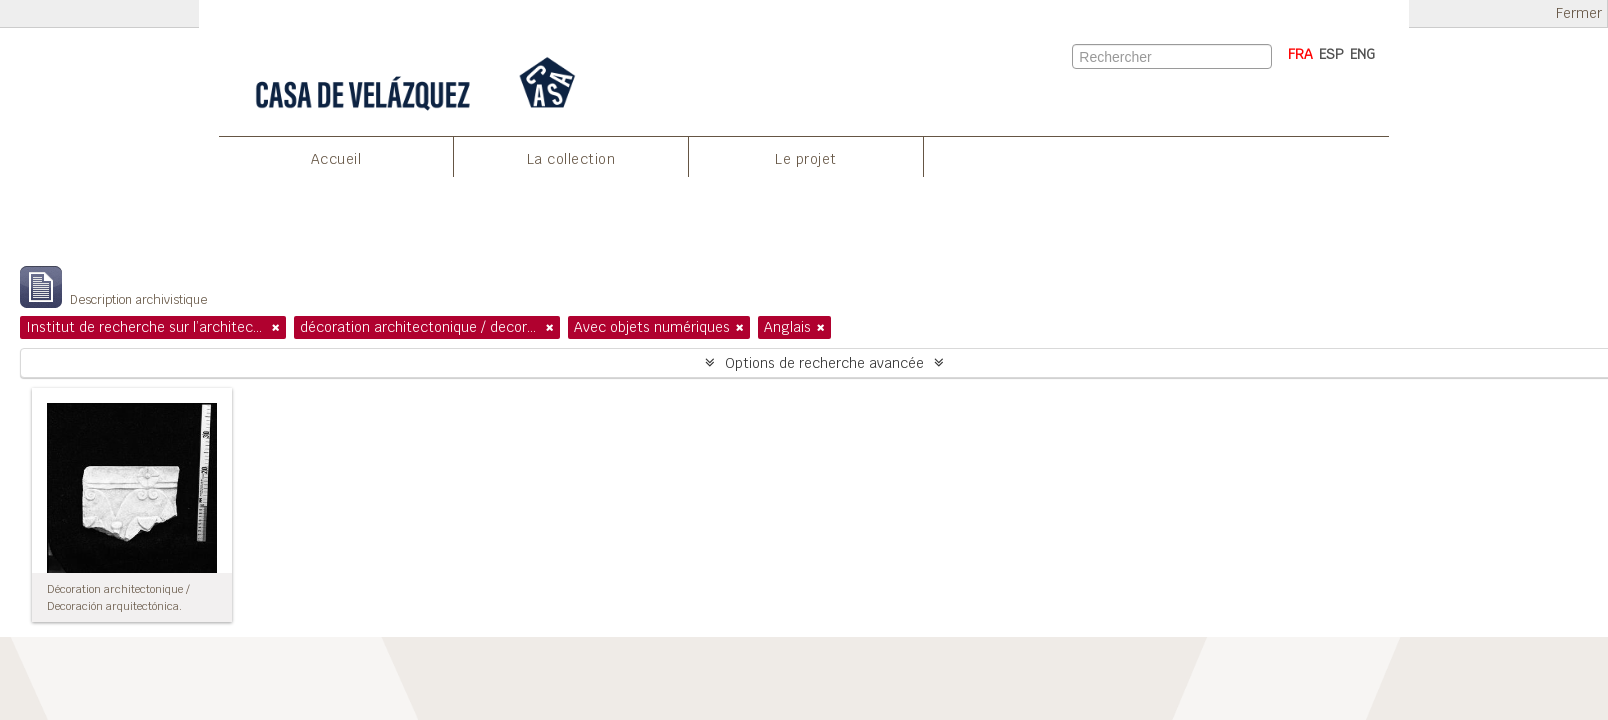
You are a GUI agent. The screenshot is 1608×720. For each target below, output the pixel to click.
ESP (1331, 54)
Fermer (1579, 13)
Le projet (806, 159)
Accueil (336, 159)
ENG (1362, 54)
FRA (1300, 54)
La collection (571, 159)
